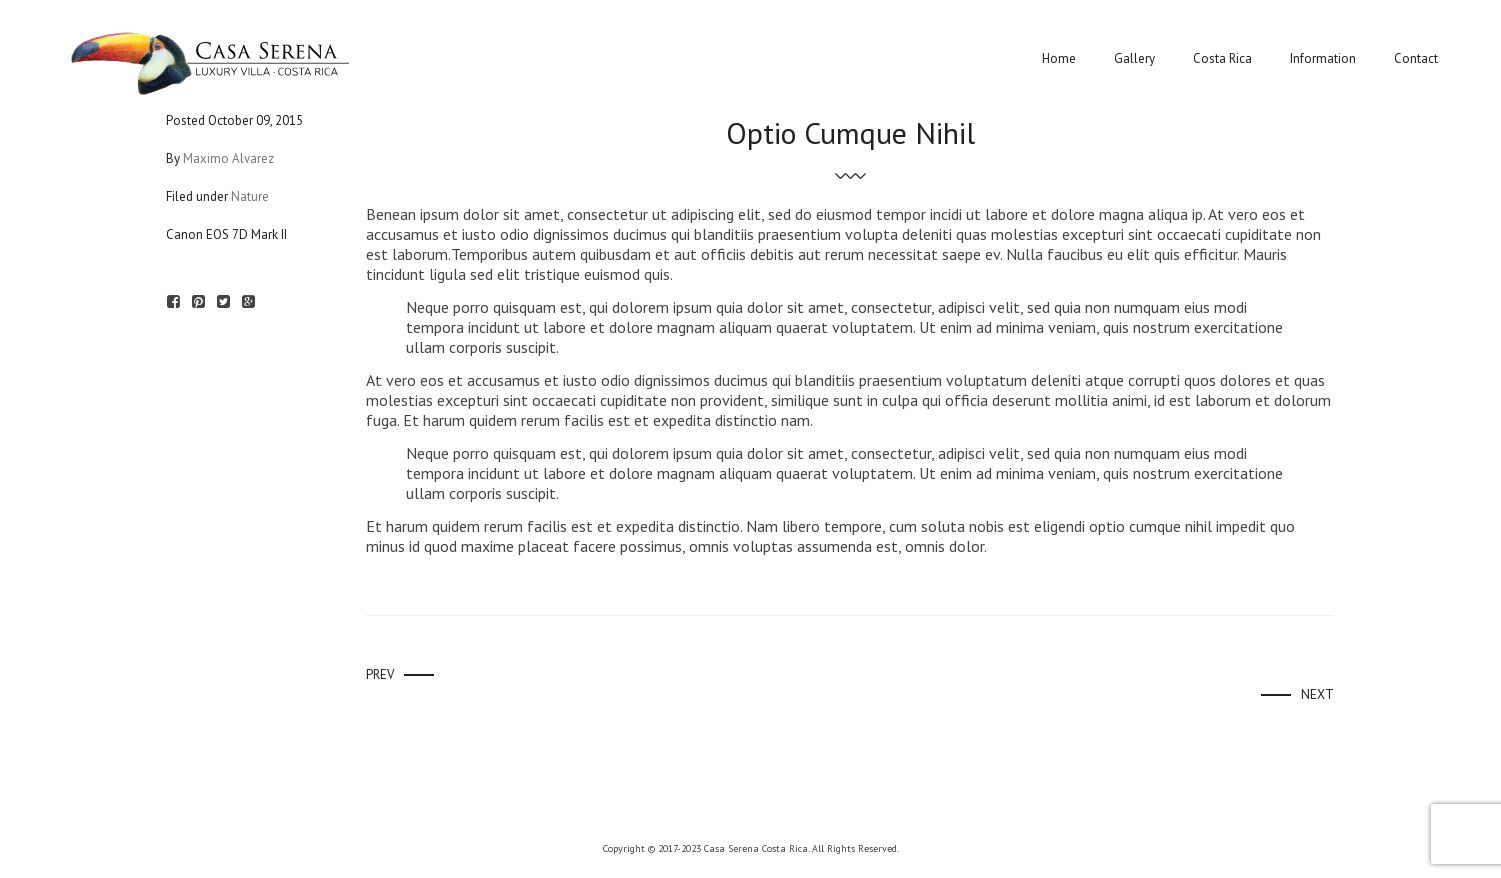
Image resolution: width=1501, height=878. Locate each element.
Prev (380, 674)
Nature (250, 196)
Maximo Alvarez (228, 158)
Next (1317, 694)
